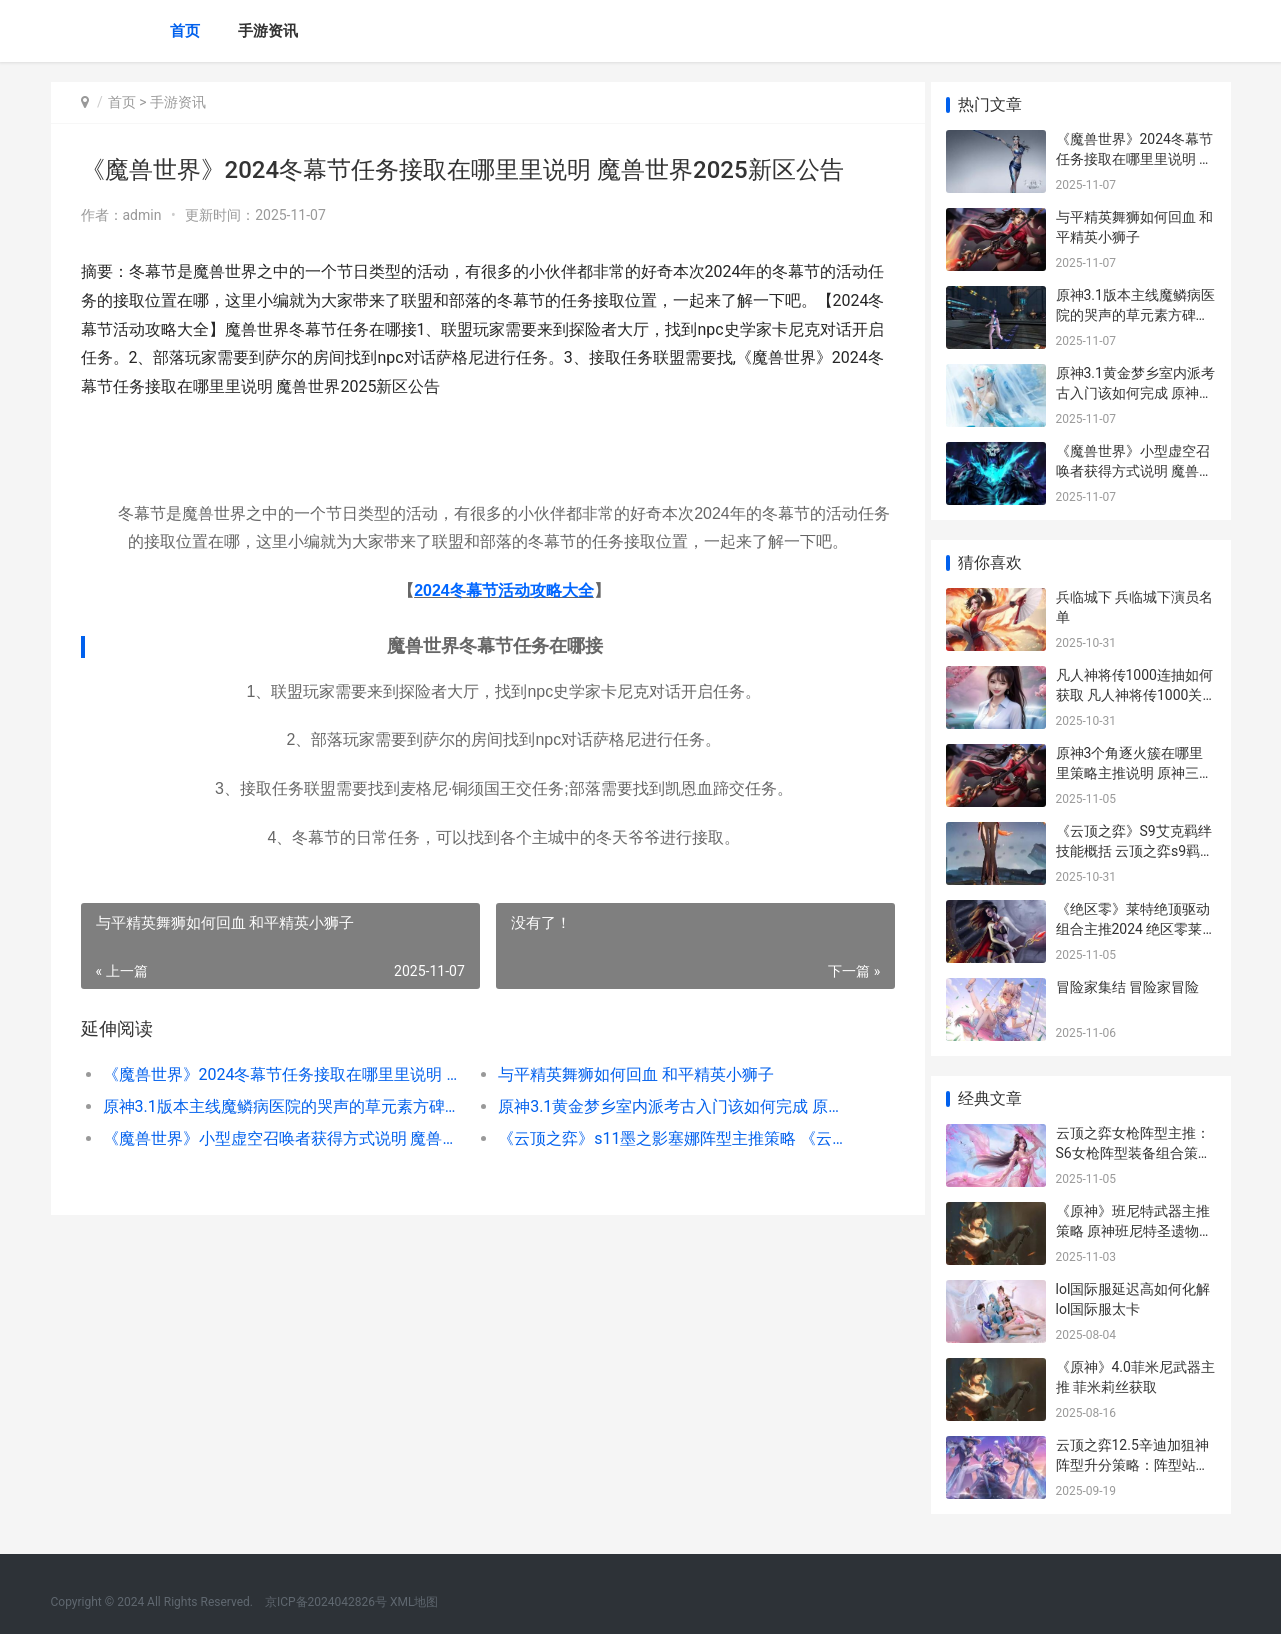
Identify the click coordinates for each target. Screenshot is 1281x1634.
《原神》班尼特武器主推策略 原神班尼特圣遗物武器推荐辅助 (1134, 1230)
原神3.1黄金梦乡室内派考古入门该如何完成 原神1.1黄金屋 (665, 1106)
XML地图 (414, 1602)
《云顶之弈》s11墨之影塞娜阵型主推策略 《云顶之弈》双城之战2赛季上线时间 (665, 1138)
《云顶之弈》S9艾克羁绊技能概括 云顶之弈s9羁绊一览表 (1135, 850)
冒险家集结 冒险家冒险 (1127, 987)
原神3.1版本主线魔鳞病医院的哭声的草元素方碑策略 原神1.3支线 (277, 1106)
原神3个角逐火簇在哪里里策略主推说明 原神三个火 (1134, 772)
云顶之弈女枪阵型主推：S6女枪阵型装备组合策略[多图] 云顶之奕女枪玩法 (1134, 1152)
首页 (185, 31)
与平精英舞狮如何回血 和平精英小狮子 (629, 1074)
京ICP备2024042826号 (324, 1602)
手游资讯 (268, 31)
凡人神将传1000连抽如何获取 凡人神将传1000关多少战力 (1134, 694)
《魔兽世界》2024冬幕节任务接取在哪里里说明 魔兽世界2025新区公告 (277, 1074)
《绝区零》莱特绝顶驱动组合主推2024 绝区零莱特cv (1133, 928)
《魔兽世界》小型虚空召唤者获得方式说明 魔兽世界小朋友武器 (277, 1138)
